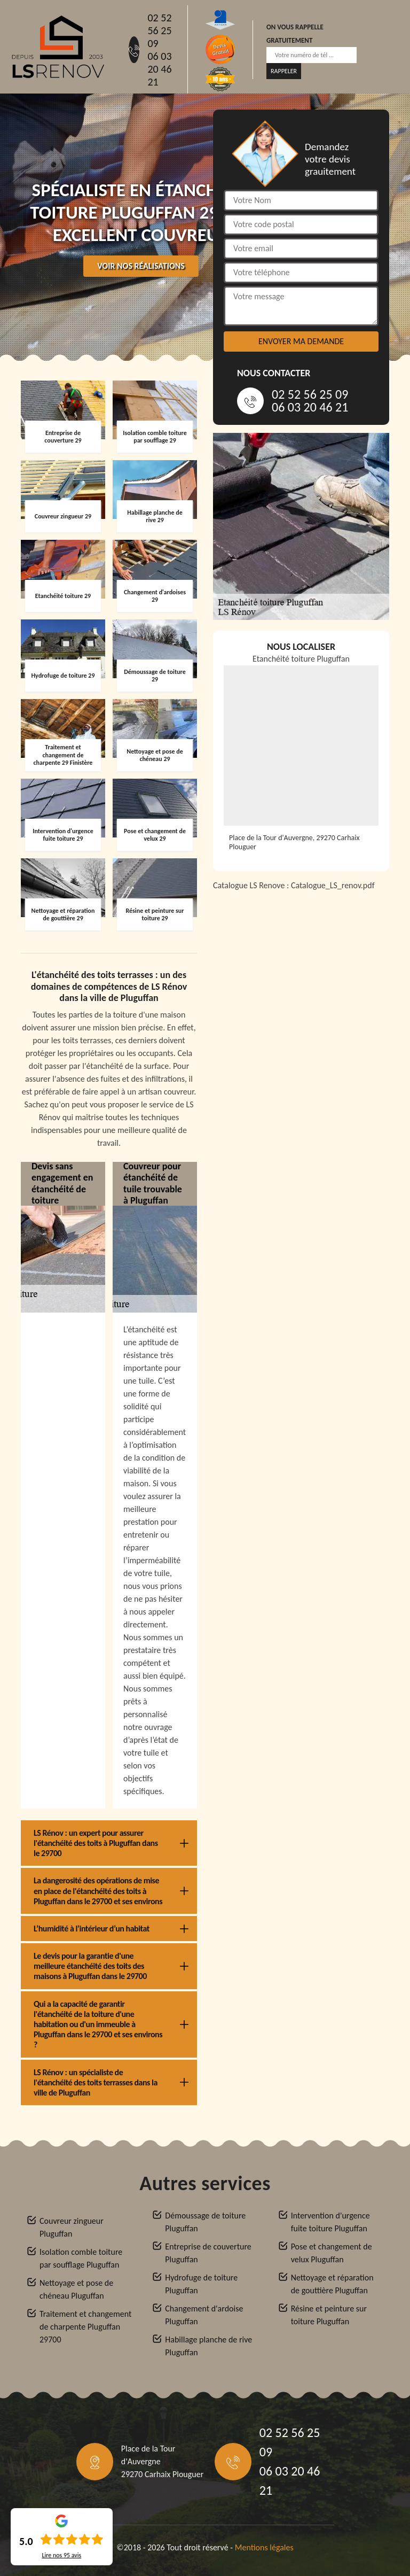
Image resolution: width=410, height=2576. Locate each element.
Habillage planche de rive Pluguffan (208, 2345)
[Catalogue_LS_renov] (301, 1033)
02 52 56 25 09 (159, 30)
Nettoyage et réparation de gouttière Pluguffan (332, 2283)
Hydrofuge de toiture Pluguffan (201, 2283)
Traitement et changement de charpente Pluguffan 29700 (85, 2327)
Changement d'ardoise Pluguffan (204, 2314)
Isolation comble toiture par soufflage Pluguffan (81, 2258)
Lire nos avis (61, 2555)
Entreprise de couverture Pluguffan (208, 2252)
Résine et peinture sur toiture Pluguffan (329, 2314)
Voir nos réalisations (141, 266)
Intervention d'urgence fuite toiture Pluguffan (330, 2221)
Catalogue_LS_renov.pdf (333, 885)
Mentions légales (264, 2547)
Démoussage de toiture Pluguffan (205, 2221)
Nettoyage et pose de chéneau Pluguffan (76, 2289)
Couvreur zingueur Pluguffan (72, 2227)
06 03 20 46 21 (159, 69)
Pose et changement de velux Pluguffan (331, 2252)
